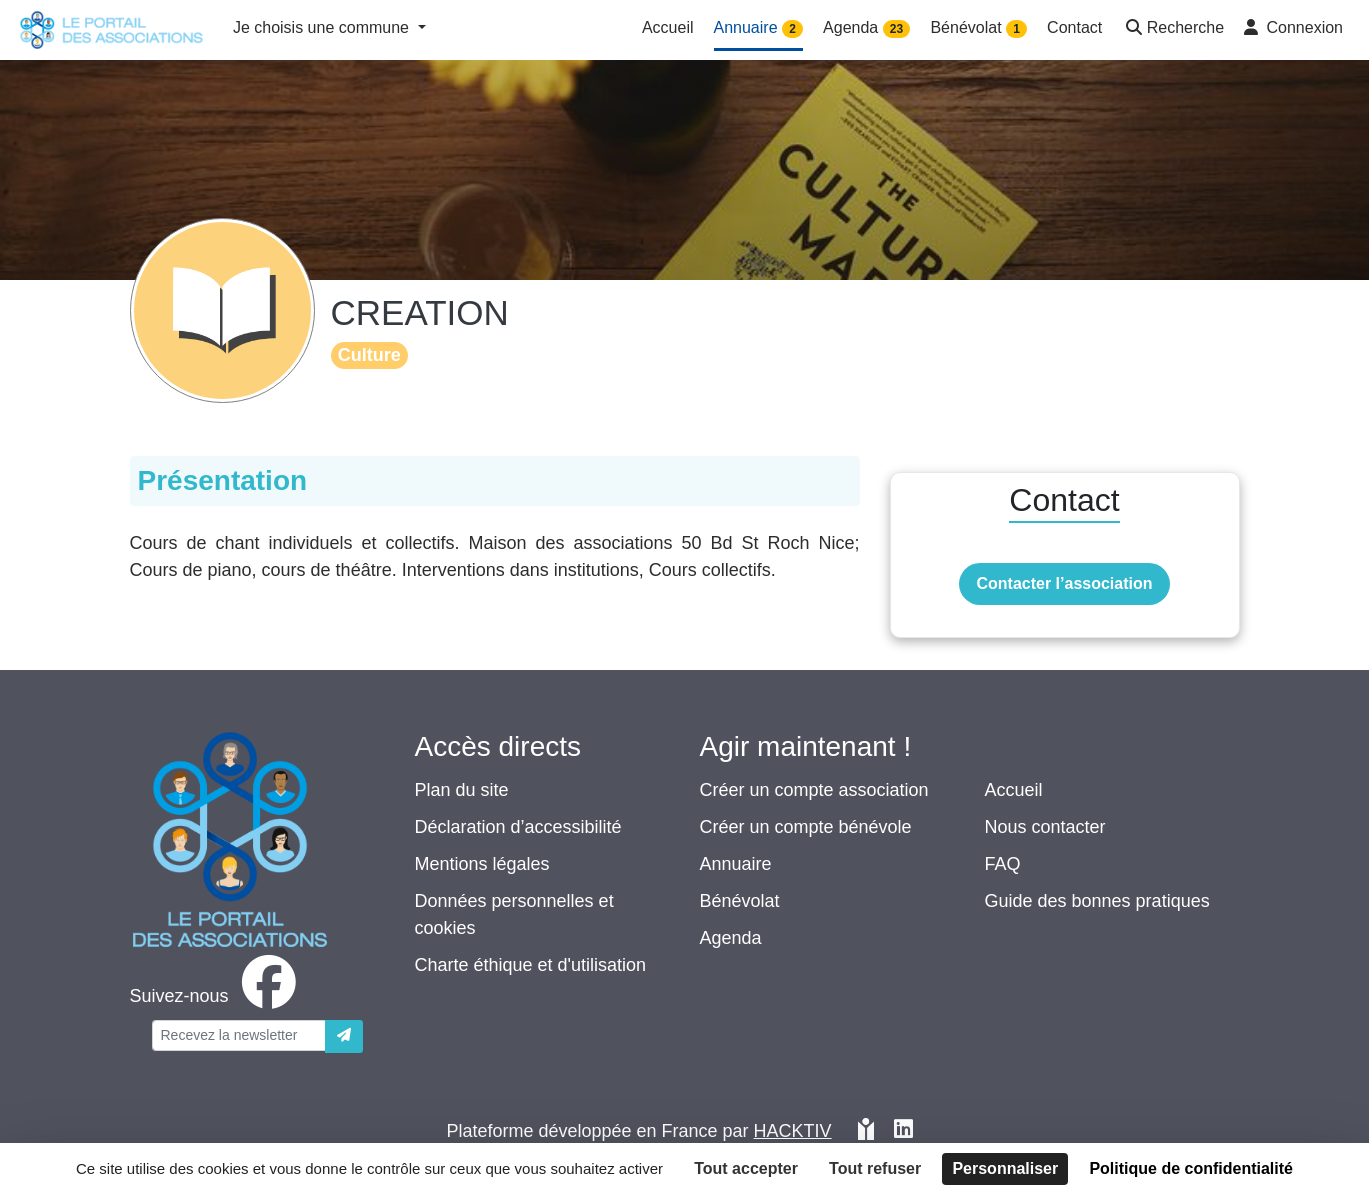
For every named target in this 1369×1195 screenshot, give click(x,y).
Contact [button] (1074, 27)
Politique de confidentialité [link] (1191, 1168)
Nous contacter (1045, 827)
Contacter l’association (1064, 583)
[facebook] (217, 996)
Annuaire (736, 864)
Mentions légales (482, 864)
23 (896, 29)
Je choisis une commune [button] (323, 27)
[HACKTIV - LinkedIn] (903, 1131)
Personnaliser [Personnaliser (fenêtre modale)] (1005, 1168)
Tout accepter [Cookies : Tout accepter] (746, 1168)
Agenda (731, 938)
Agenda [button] (866, 28)
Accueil (1014, 790)
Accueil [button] (668, 27)
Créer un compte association (814, 790)
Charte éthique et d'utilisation (531, 965)
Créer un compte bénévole (806, 827)
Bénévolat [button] (978, 28)
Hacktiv (793, 1131)
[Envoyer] (344, 1036)
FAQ (1003, 864)
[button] (1173, 29)
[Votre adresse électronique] (239, 1035)
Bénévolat (740, 901)
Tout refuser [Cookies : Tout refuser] (875, 1168)
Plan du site (462, 790)
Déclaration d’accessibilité (518, 827)
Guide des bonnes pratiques (1097, 901)
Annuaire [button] (759, 28)
